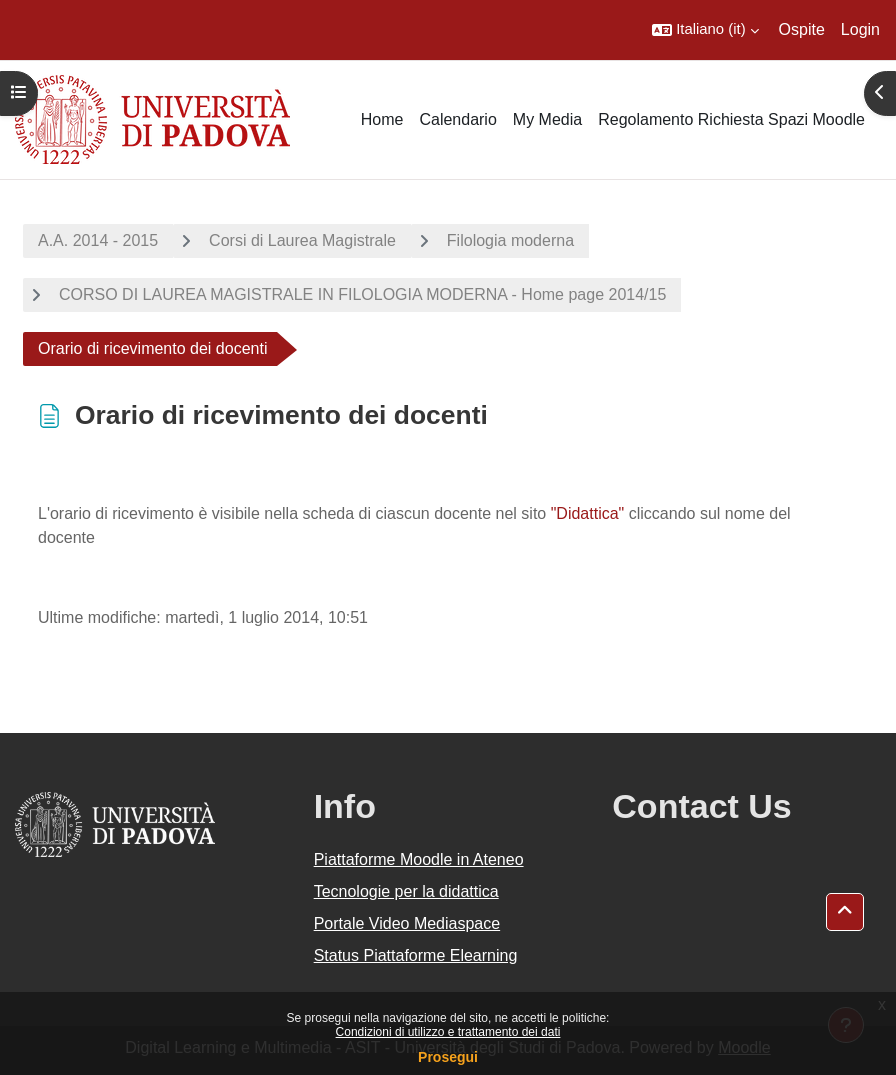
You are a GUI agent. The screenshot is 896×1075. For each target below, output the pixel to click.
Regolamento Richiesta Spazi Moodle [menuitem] (731, 119)
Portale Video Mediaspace (407, 923)
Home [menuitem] (382, 119)
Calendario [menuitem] (457, 119)
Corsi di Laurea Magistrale (302, 240)
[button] (705, 30)
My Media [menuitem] (547, 119)
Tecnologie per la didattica (406, 891)
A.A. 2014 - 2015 (98, 240)
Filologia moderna (510, 240)
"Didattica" (588, 513)
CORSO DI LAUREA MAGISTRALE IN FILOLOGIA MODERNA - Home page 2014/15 (362, 294)
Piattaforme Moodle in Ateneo (419, 859)
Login (860, 29)
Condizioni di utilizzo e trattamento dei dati (448, 1032)
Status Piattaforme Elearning (416, 955)
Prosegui (448, 1057)
